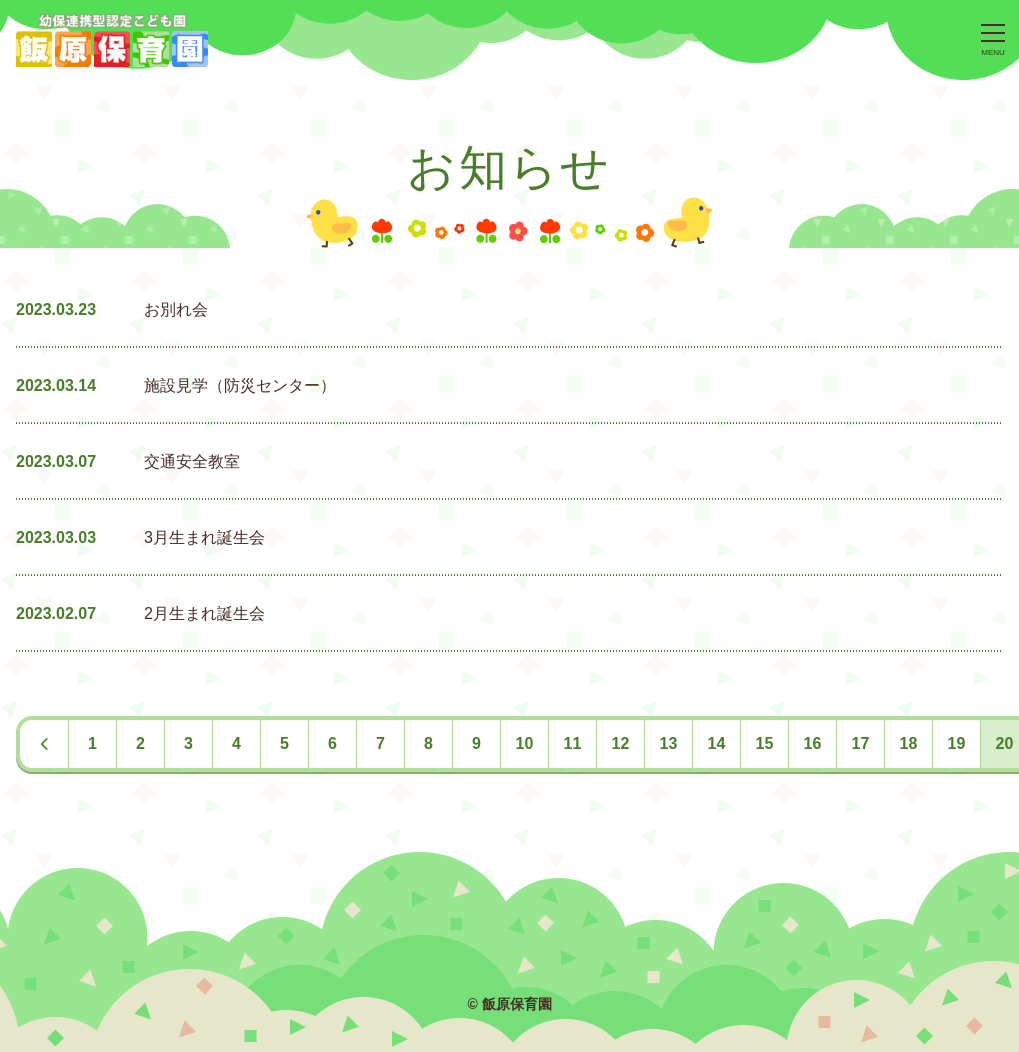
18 (909, 743)
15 (765, 743)
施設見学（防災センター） (240, 385)
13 (669, 743)
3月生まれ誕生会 (204, 537)
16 (813, 743)
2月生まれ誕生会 (204, 613)
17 (861, 743)
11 (573, 743)
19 (957, 743)
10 (525, 743)
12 (621, 743)
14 (717, 743)
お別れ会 (176, 309)
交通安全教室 (192, 461)
